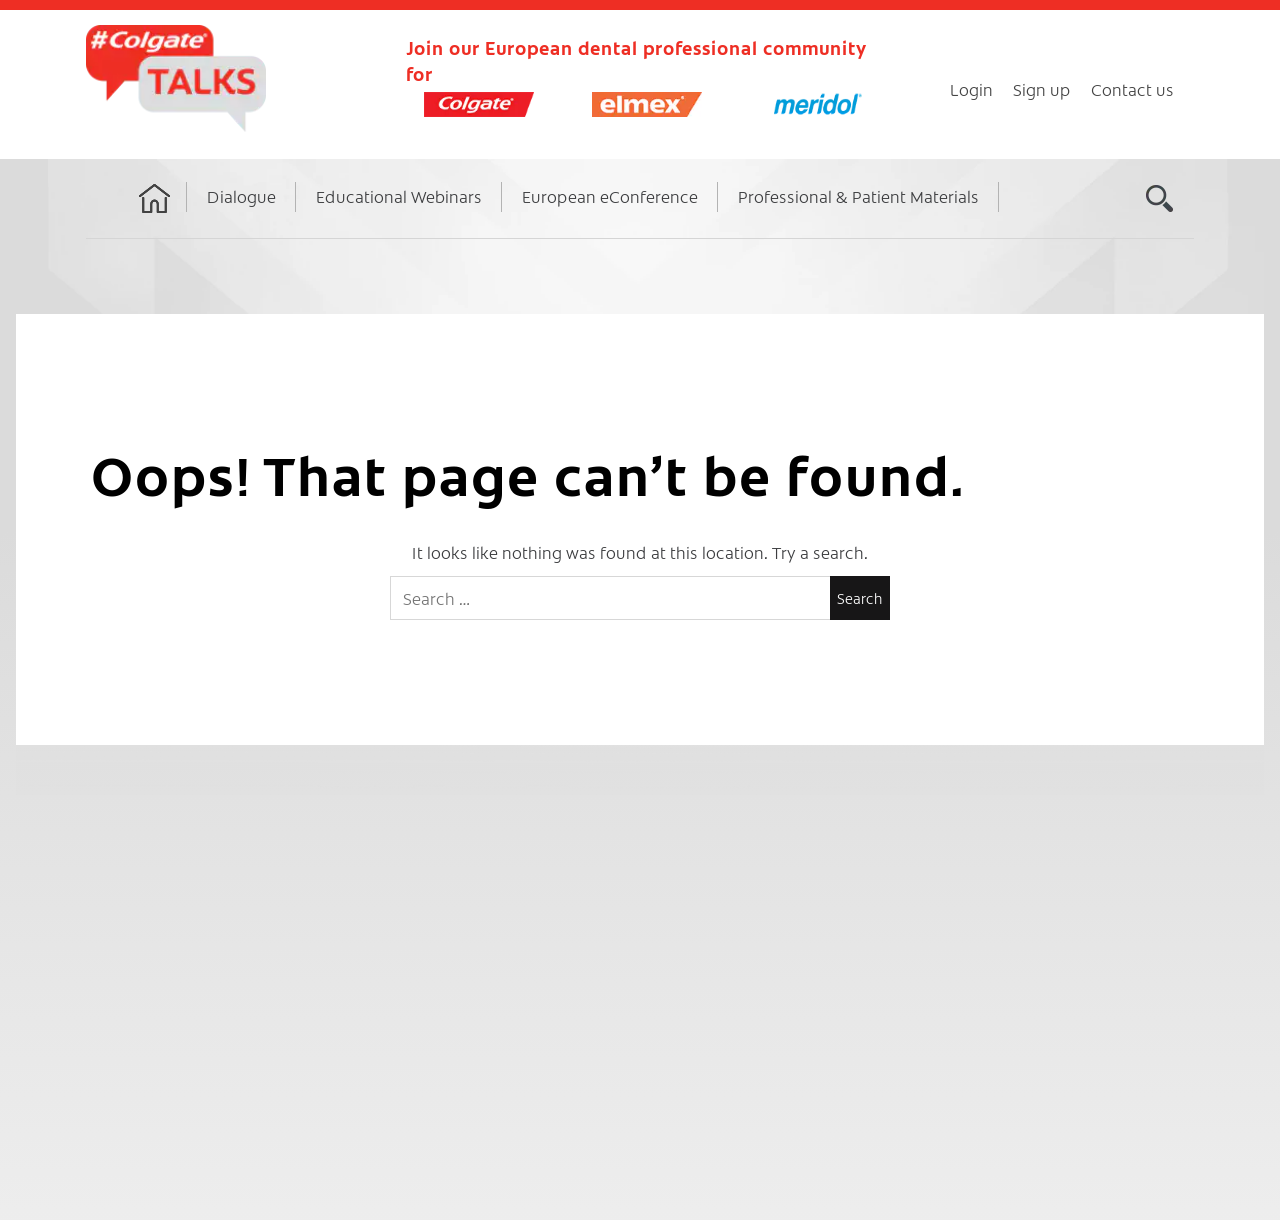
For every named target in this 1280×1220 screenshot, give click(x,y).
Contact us (1132, 89)
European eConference (610, 196)
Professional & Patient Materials (858, 196)
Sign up (1042, 89)
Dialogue (241, 196)
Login (971, 89)
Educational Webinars (399, 196)
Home (155, 217)
